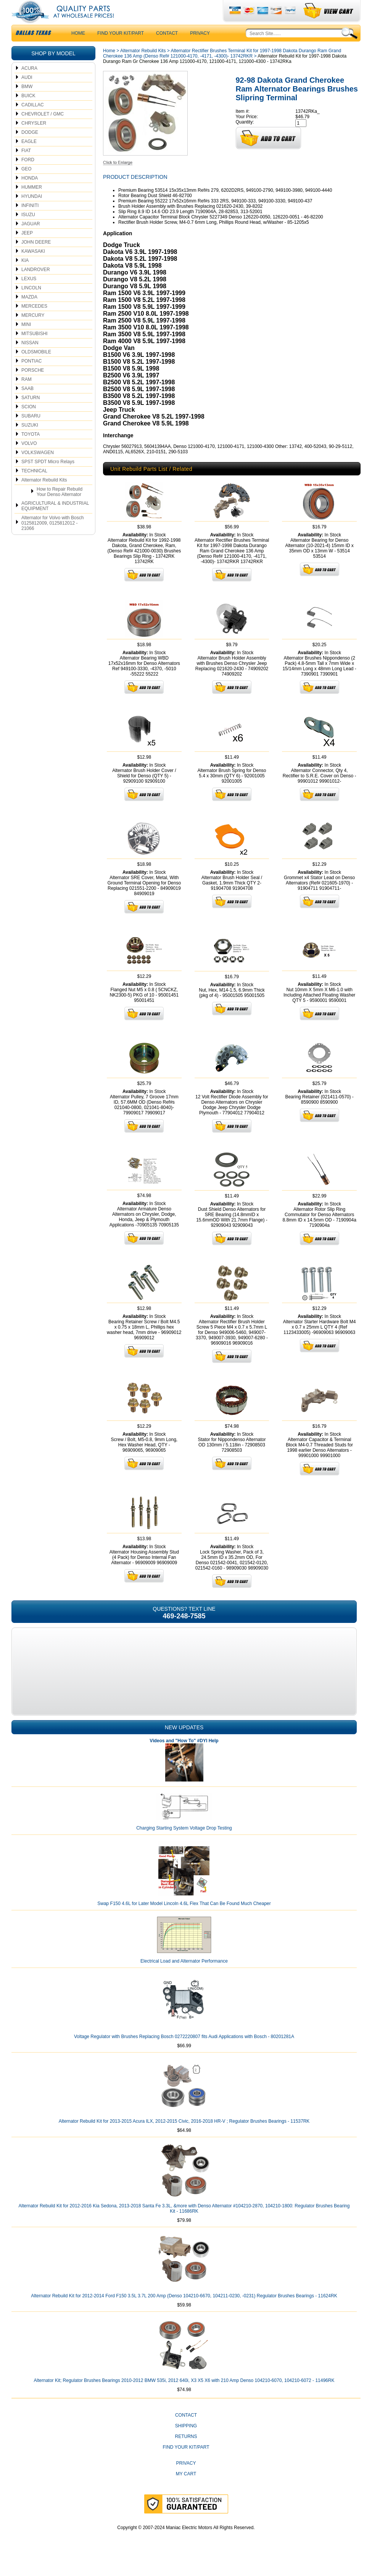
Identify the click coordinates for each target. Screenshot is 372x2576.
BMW (26, 101)
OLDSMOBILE (36, 367)
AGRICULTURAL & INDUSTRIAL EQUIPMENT (55, 521)
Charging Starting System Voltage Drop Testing (184, 1843)
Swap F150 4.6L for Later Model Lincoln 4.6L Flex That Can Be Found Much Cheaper (184, 1918)
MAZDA (29, 312)
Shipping (186, 2441)
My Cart (186, 2489)
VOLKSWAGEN (37, 467)
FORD (27, 175)
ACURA (29, 83)
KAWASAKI (33, 266)
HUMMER (31, 202)
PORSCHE (32, 385)
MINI (26, 339)
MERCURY (32, 330)
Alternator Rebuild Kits (44, 495)
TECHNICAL (34, 486)
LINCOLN (31, 303)
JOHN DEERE (36, 257)
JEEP (27, 248)
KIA (25, 275)
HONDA (29, 193)
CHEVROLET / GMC (42, 129)
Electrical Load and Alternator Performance (184, 1976)
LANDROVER (35, 284)
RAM (26, 394)
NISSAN (30, 358)
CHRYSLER (33, 138)
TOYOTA (30, 449)
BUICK (28, 111)
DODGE (29, 147)
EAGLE (29, 156)
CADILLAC (32, 120)
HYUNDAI (31, 211)
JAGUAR (30, 239)
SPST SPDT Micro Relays (47, 477)
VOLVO (29, 458)
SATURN (30, 413)
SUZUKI (29, 440)
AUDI (26, 92)
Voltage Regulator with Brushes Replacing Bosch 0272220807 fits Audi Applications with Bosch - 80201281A (184, 2051)
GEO (26, 184)
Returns (186, 2451)
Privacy (200, 48)
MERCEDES (34, 321)
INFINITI (30, 220)
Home (109, 66)
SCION (28, 422)
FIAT (26, 166)
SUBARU (30, 431)
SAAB (27, 403)
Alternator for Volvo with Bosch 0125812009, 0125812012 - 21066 (52, 538)
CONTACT (167, 48)
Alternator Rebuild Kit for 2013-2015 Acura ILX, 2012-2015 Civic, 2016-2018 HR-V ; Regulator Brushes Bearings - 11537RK (184, 2136)
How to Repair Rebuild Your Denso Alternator (59, 507)
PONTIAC (31, 376)
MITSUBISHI (34, 348)
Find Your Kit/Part (120, 48)
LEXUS (28, 294)
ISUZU (28, 230)
